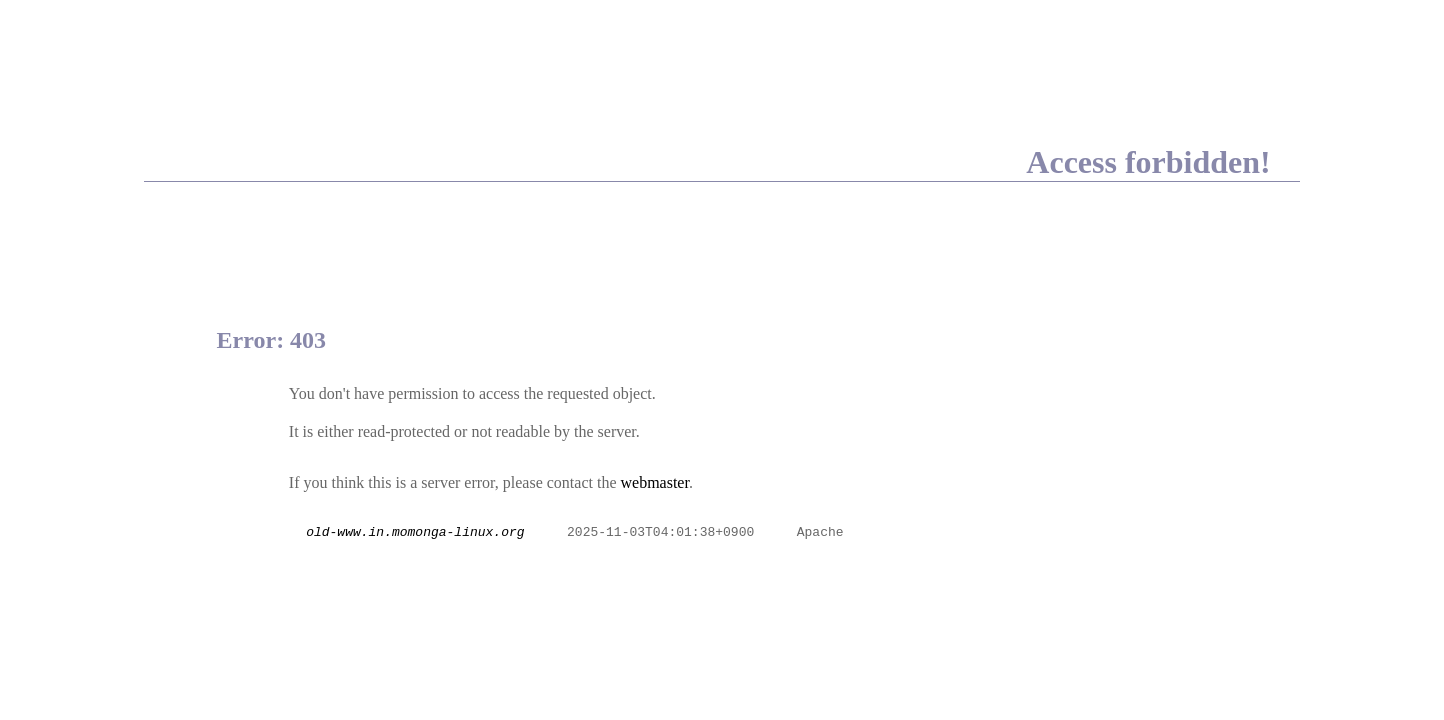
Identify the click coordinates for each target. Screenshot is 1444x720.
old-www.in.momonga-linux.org (415, 533)
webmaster (654, 482)
